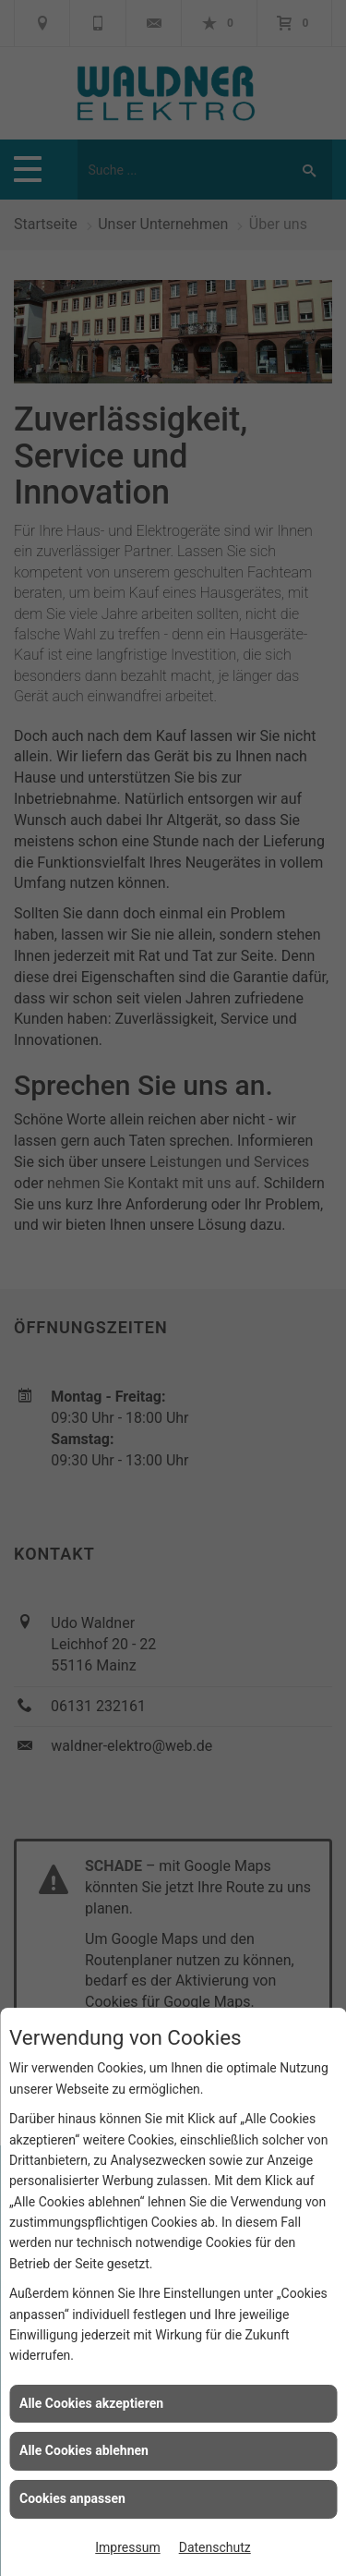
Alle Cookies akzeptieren (91, 2403)
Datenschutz (215, 2547)
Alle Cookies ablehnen (84, 2450)
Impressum (127, 2547)
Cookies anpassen (72, 2498)
